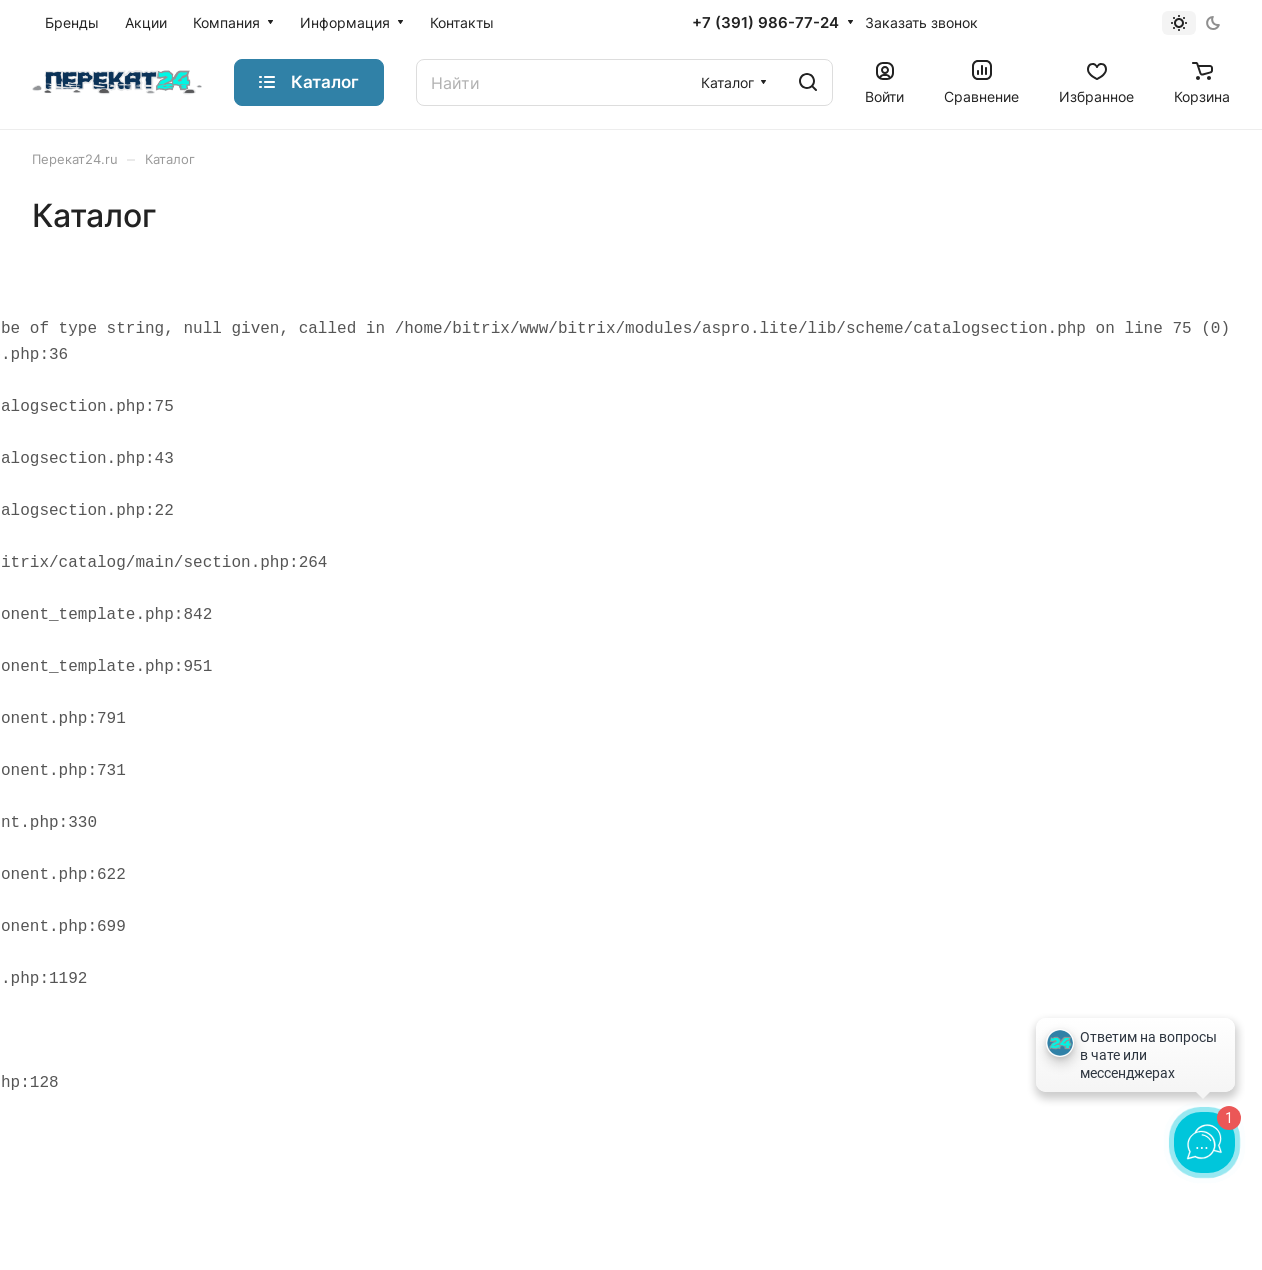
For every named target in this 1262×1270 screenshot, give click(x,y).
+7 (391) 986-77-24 (765, 23)
